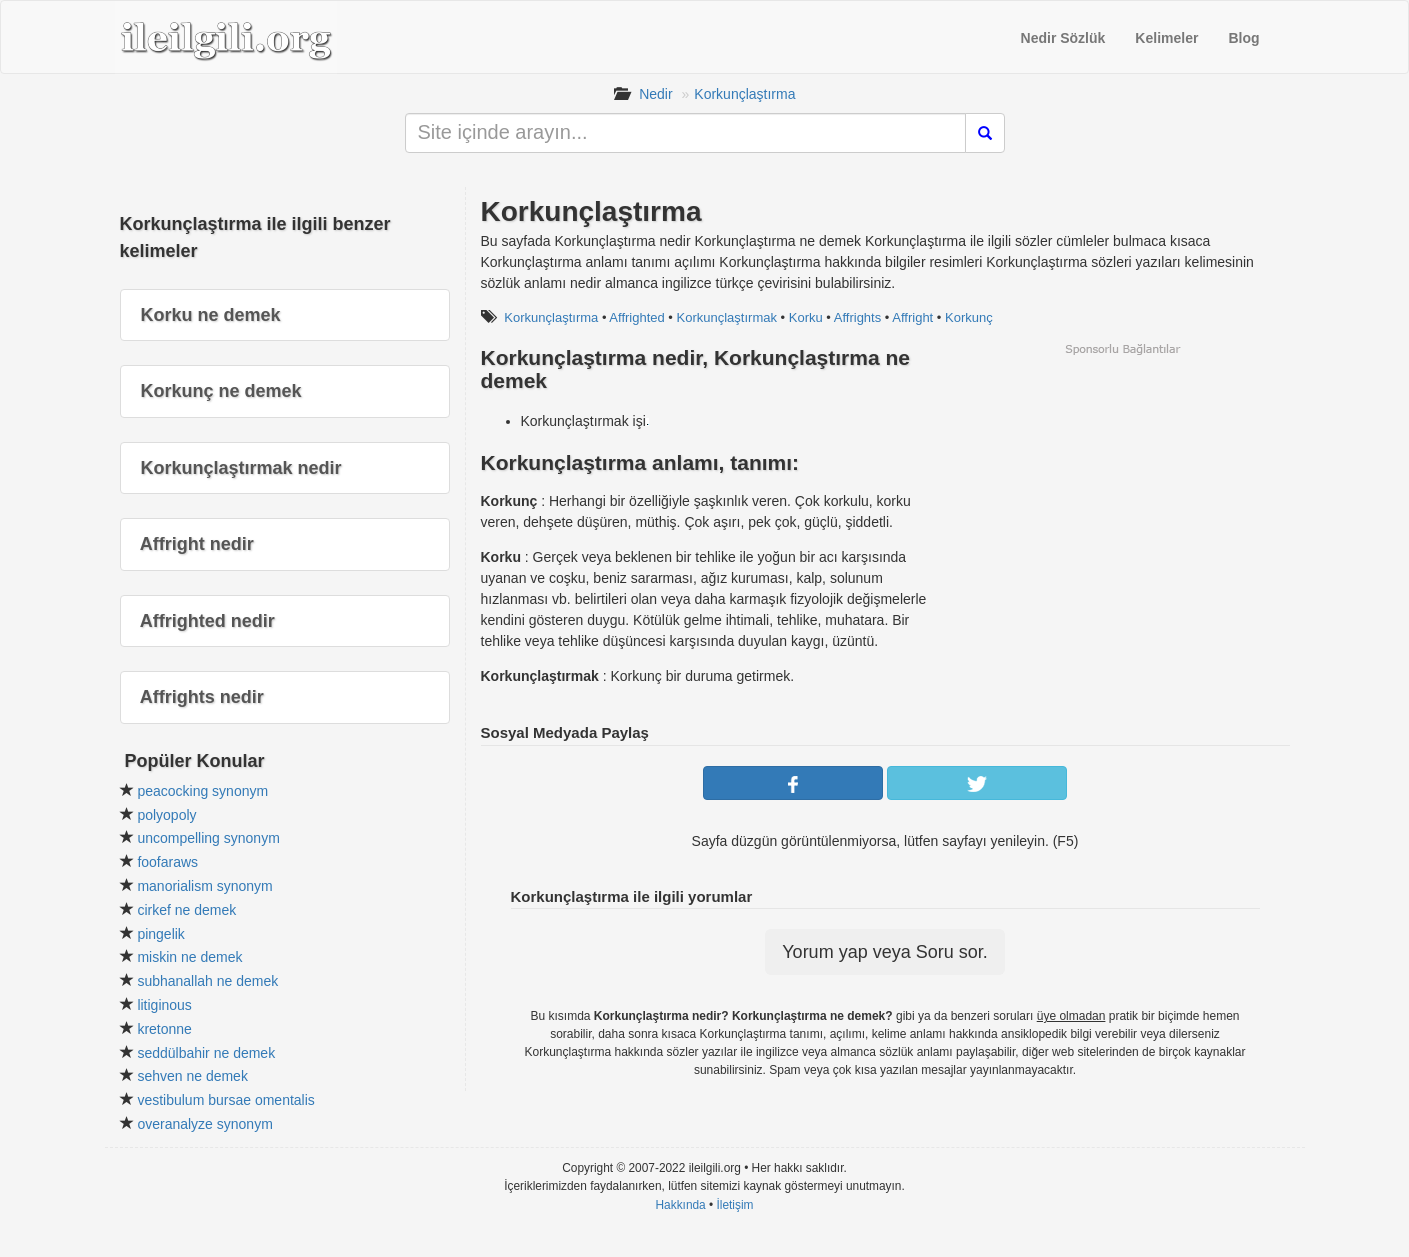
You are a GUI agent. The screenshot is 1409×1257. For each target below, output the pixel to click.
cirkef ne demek (186, 910)
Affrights (857, 317)
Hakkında (680, 1205)
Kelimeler (1166, 38)
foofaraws (167, 862)
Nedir (655, 94)
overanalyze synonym (204, 1124)
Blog (1243, 38)
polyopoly (166, 815)
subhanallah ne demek (207, 981)
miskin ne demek (189, 957)
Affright (912, 317)
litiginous (164, 1005)
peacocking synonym (202, 791)
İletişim (735, 1205)
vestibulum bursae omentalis (225, 1100)
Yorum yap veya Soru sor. (884, 952)
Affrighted (636, 317)
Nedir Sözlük (1063, 38)
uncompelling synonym (208, 838)
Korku (806, 317)
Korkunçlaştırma (744, 94)
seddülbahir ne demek (206, 1053)
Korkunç (969, 317)
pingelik (160, 934)
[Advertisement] (1122, 497)
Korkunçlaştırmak (727, 317)
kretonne (164, 1029)
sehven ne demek (192, 1076)
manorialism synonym (204, 886)
